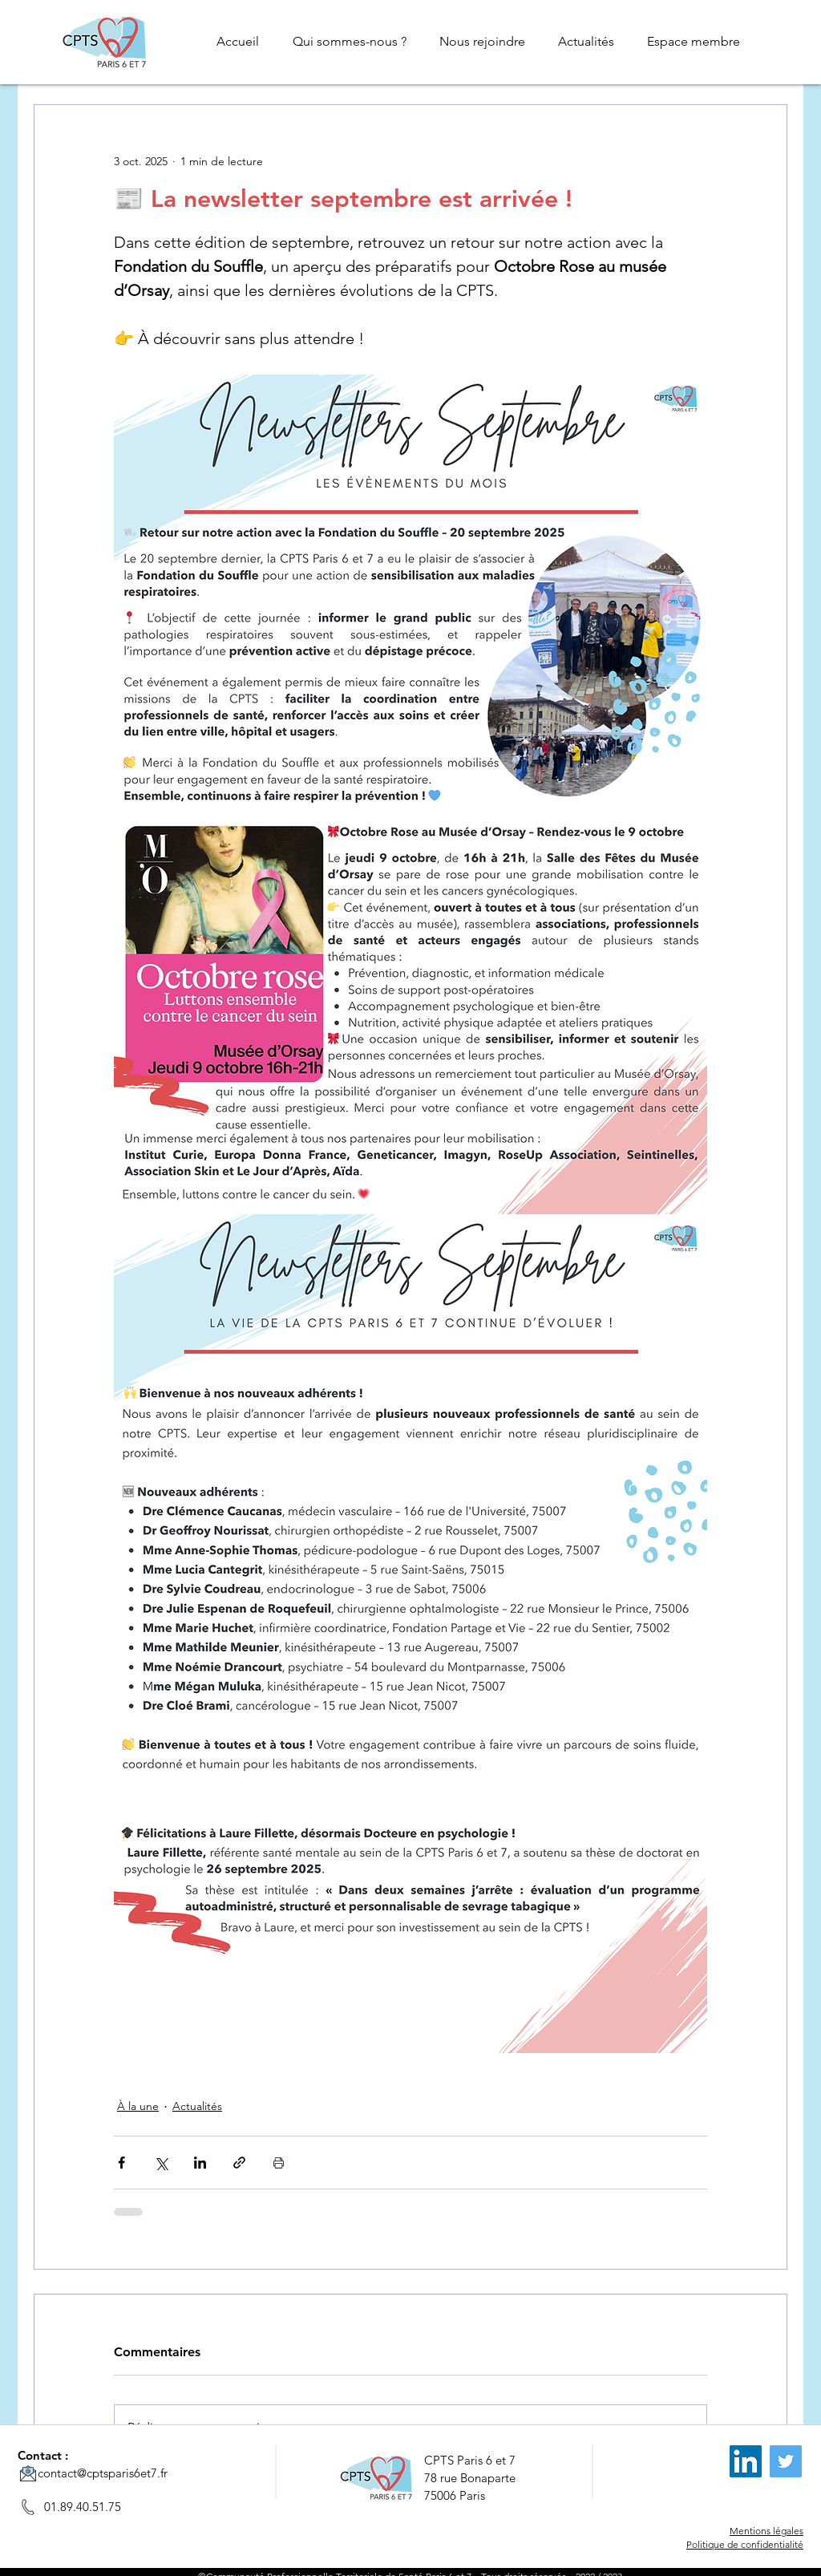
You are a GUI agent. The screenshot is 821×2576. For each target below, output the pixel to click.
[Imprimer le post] (278, 2162)
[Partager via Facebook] (121, 2162)
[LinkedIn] (746, 2461)
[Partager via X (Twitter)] (160, 2162)
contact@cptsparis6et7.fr (103, 2473)
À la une (138, 2106)
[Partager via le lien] (239, 2162)
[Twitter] (786, 2461)
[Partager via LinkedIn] (200, 2162)
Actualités (197, 2106)
